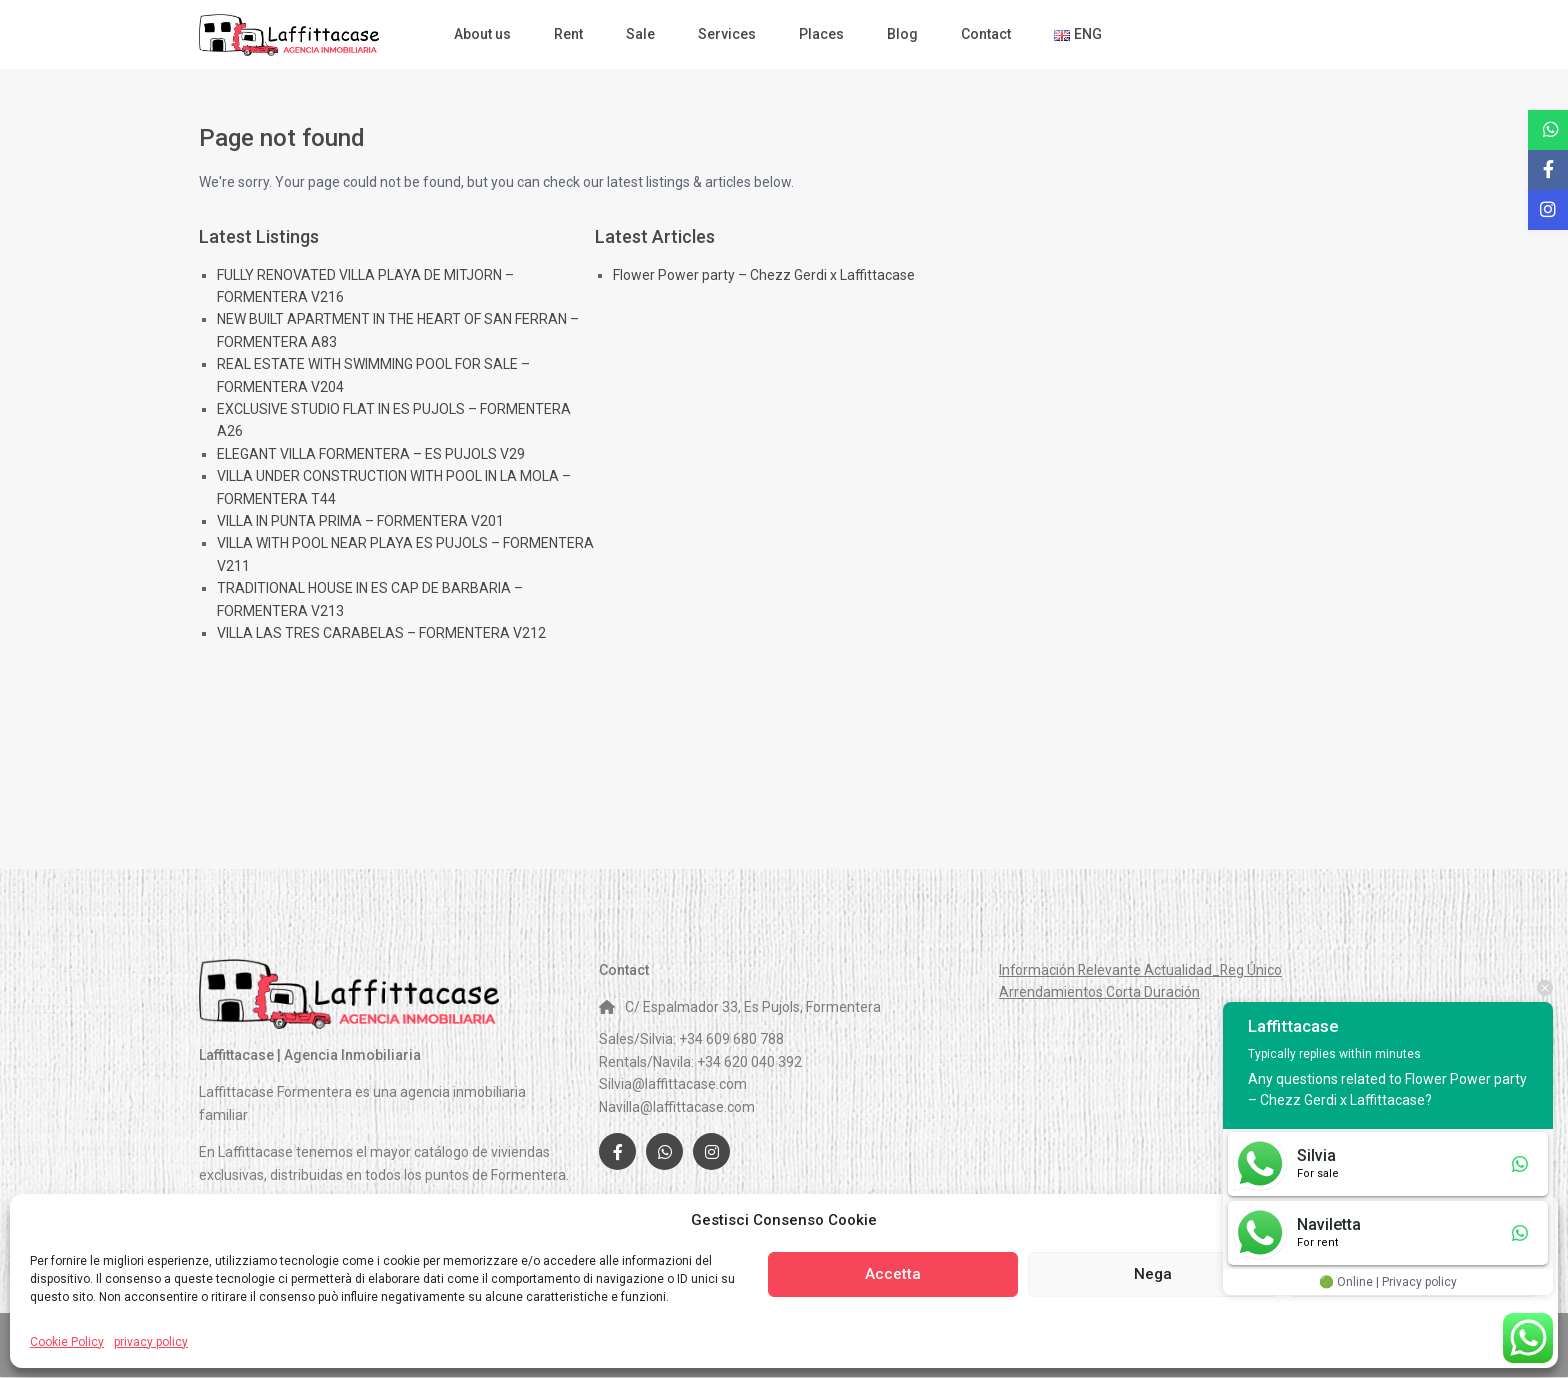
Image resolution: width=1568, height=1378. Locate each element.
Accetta (893, 1274)
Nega (1153, 1274)
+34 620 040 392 (749, 1062)
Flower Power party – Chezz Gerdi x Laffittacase (764, 275)
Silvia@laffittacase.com (673, 1084)
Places (821, 34)
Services (727, 34)
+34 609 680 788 (731, 1039)
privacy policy (151, 1342)
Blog (902, 34)
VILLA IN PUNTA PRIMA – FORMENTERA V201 (360, 521)
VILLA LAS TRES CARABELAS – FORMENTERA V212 (381, 633)
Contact (986, 34)
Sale (640, 34)
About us (482, 34)
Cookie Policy (67, 1342)
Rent (568, 34)
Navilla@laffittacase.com (677, 1107)
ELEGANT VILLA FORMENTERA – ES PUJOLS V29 (371, 454)
